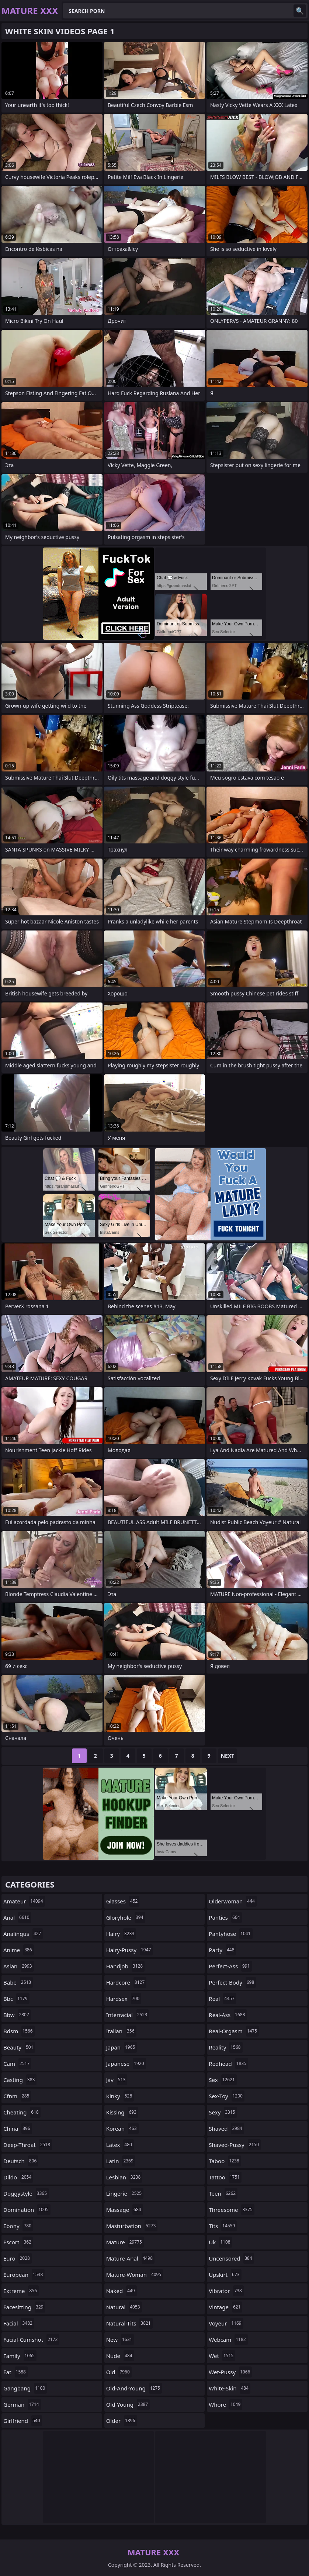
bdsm (19, 2031)
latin (120, 2160)
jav (117, 2079)
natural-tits (129, 2323)
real (222, 1998)
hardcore (126, 1982)
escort (18, 2242)
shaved (226, 2128)
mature (125, 2242)
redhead (228, 2063)
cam (17, 2063)
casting (20, 2079)
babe (18, 1982)
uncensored (231, 2258)
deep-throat (27, 2144)
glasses (123, 1901)
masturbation (132, 2225)
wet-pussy (230, 2372)
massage (124, 2209)
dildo (18, 2177)
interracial (127, 2014)
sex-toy (226, 2096)
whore (225, 2404)
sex (223, 2079)
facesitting (24, 2307)
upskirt (225, 2274)
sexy (223, 2112)
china (17, 2128)
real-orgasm (234, 2031)
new (120, 2339)
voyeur (226, 2323)
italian (121, 2031)
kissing (122, 2112)
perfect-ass (230, 1966)
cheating (22, 2112)
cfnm (17, 2096)
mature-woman (134, 2274)
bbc (16, 1998)
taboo (225, 2160)
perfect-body (232, 1982)
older (121, 2420)
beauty (19, 2047)
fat (15, 2372)
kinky (120, 2096)
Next (228, 1755)
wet (222, 2355)
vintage (225, 2307)
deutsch (20, 2160)
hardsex (123, 1998)
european (24, 2274)
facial (18, 2323)
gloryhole (125, 1917)
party (222, 1949)
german (22, 2404)
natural (124, 2307)
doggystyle (26, 2193)
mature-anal (130, 2258)
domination (27, 2209)
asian (18, 1966)
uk (220, 2242)
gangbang (25, 2388)
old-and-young (134, 2388)
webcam (228, 2339)
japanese (126, 2063)
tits (223, 2225)
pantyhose (230, 1933)
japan (121, 2047)
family (20, 2355)
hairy (121, 1933)
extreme (21, 2290)
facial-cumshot (31, 2339)
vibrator (226, 2290)
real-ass (228, 2014)
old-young (128, 2404)
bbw (17, 2014)
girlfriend (22, 2420)
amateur (24, 1901)
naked (121, 2290)
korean (122, 2128)
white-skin (229, 2388)
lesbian (124, 2177)
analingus (23, 1933)
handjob (125, 1966)
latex (120, 2144)
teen (223, 2193)
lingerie (125, 2193)
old (119, 2372)
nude (120, 2355)
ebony (18, 2225)
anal (17, 1917)
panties (225, 1917)
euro (17, 2258)
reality (225, 2047)
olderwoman (233, 1901)
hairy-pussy (129, 1949)
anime (18, 1949)
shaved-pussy (235, 2144)
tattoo (225, 2177)
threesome (231, 2209)
